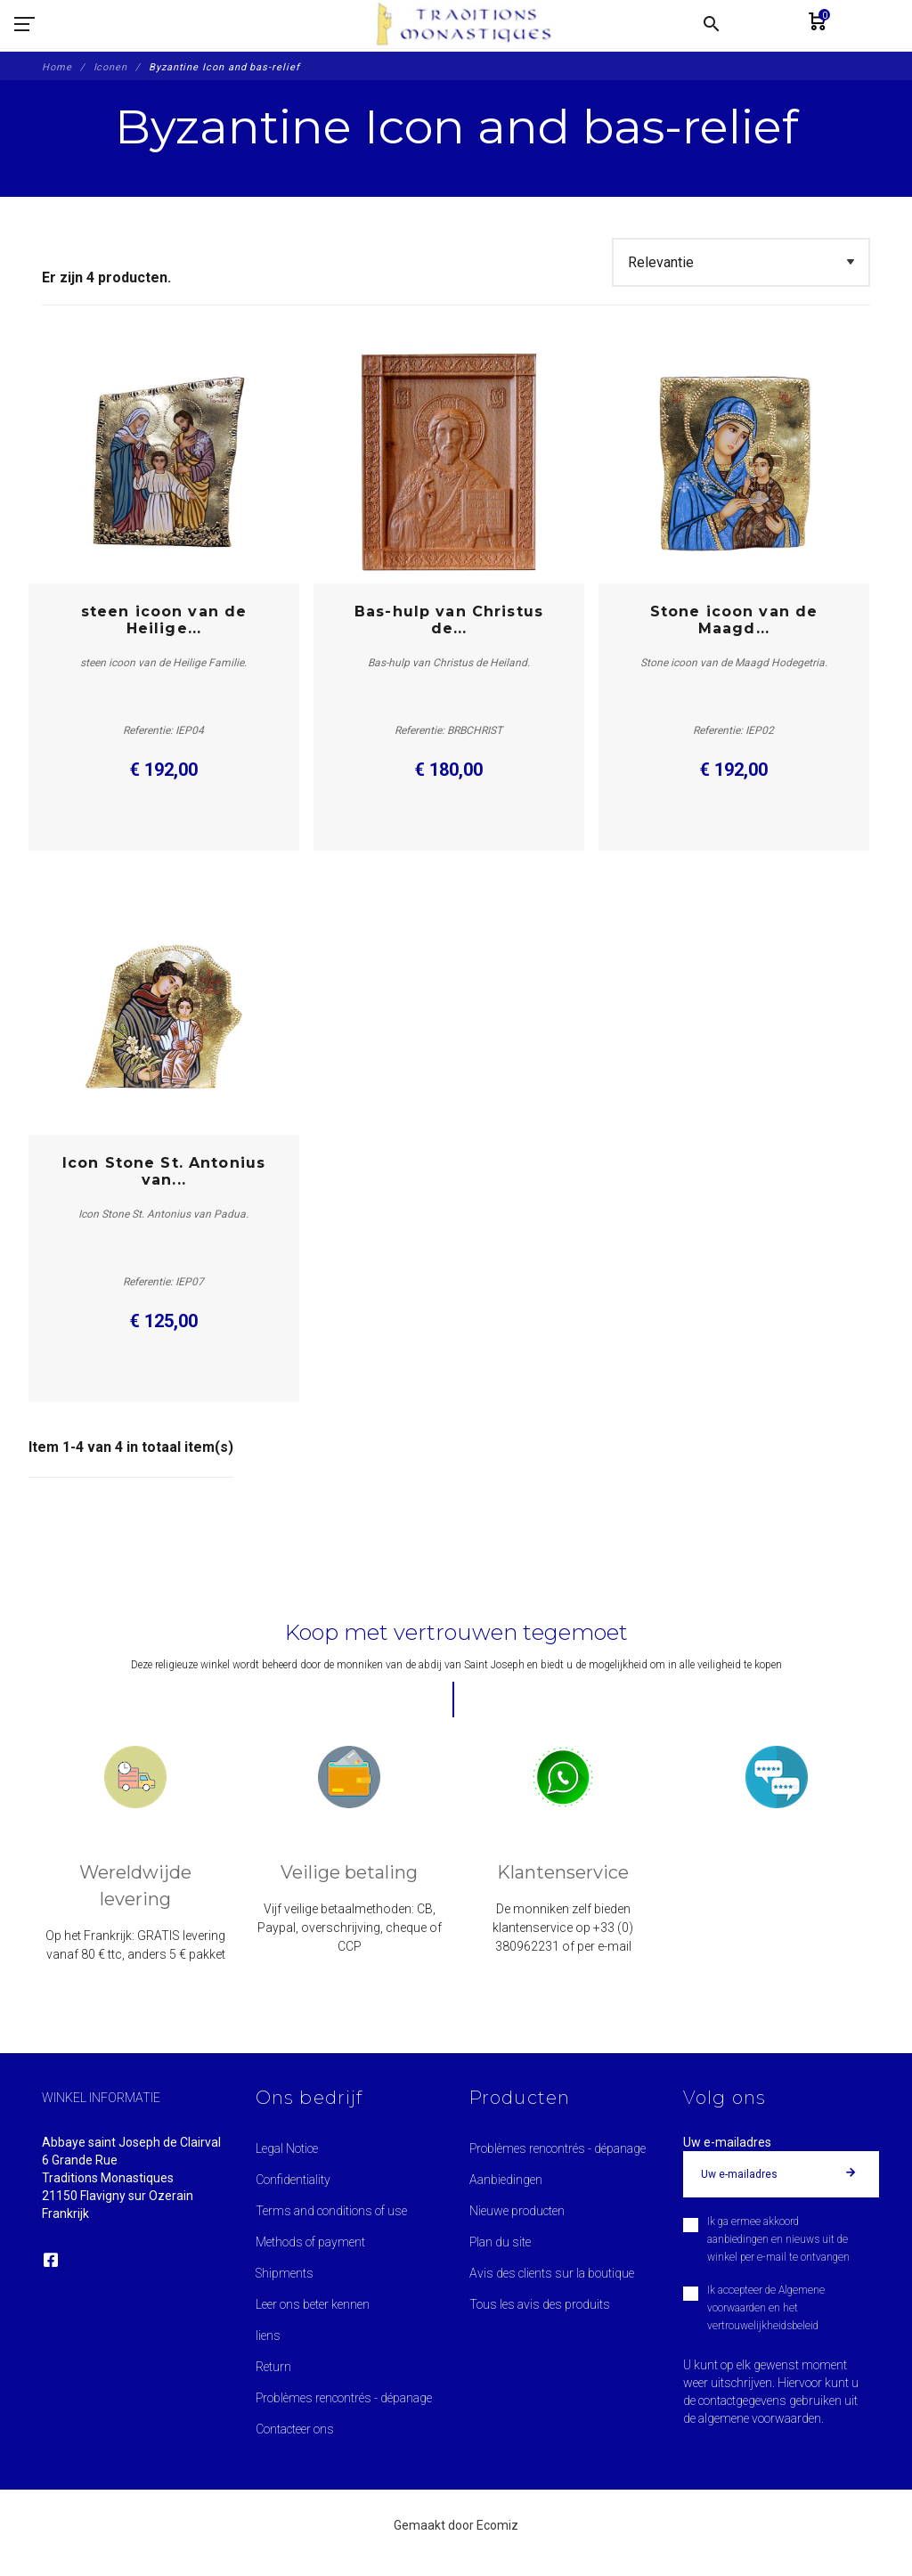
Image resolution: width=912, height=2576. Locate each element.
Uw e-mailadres (727, 2142)
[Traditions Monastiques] (470, 24)
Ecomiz (497, 2525)
